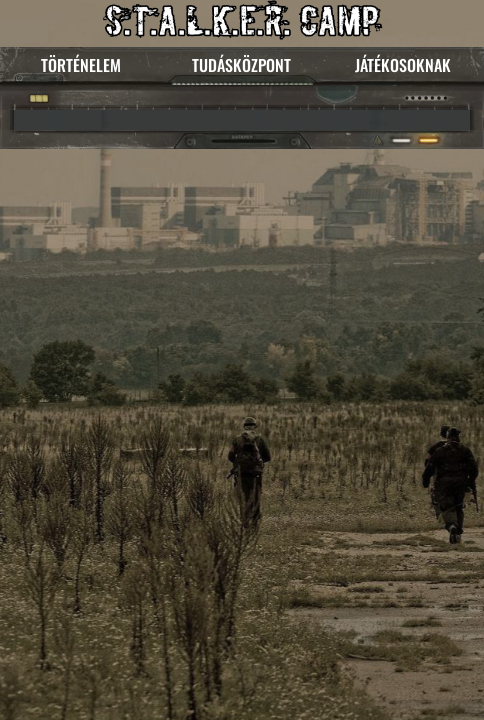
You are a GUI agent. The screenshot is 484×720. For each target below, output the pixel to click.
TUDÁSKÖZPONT (241, 65)
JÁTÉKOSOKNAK (403, 65)
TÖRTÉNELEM (81, 65)
